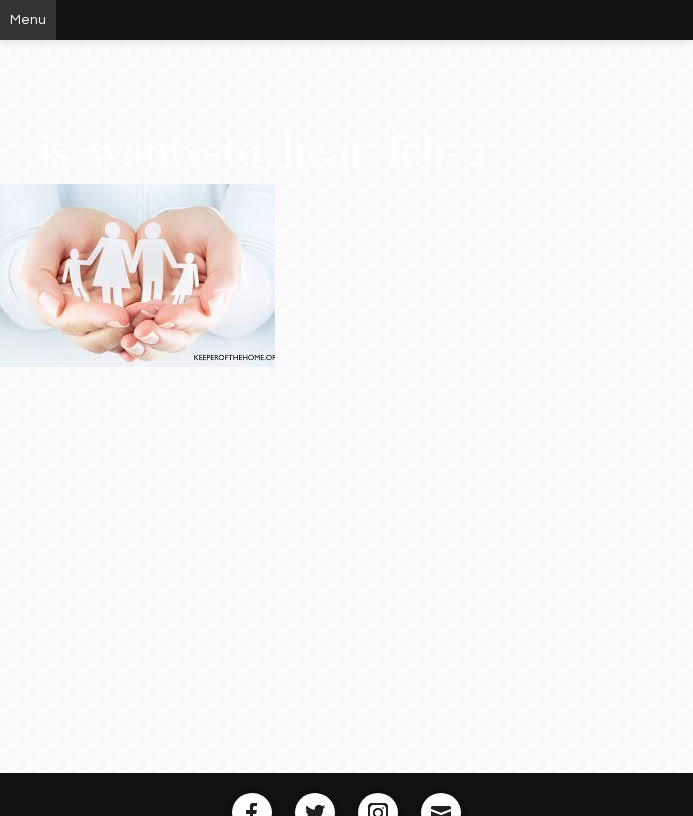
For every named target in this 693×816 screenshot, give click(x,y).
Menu (28, 20)
